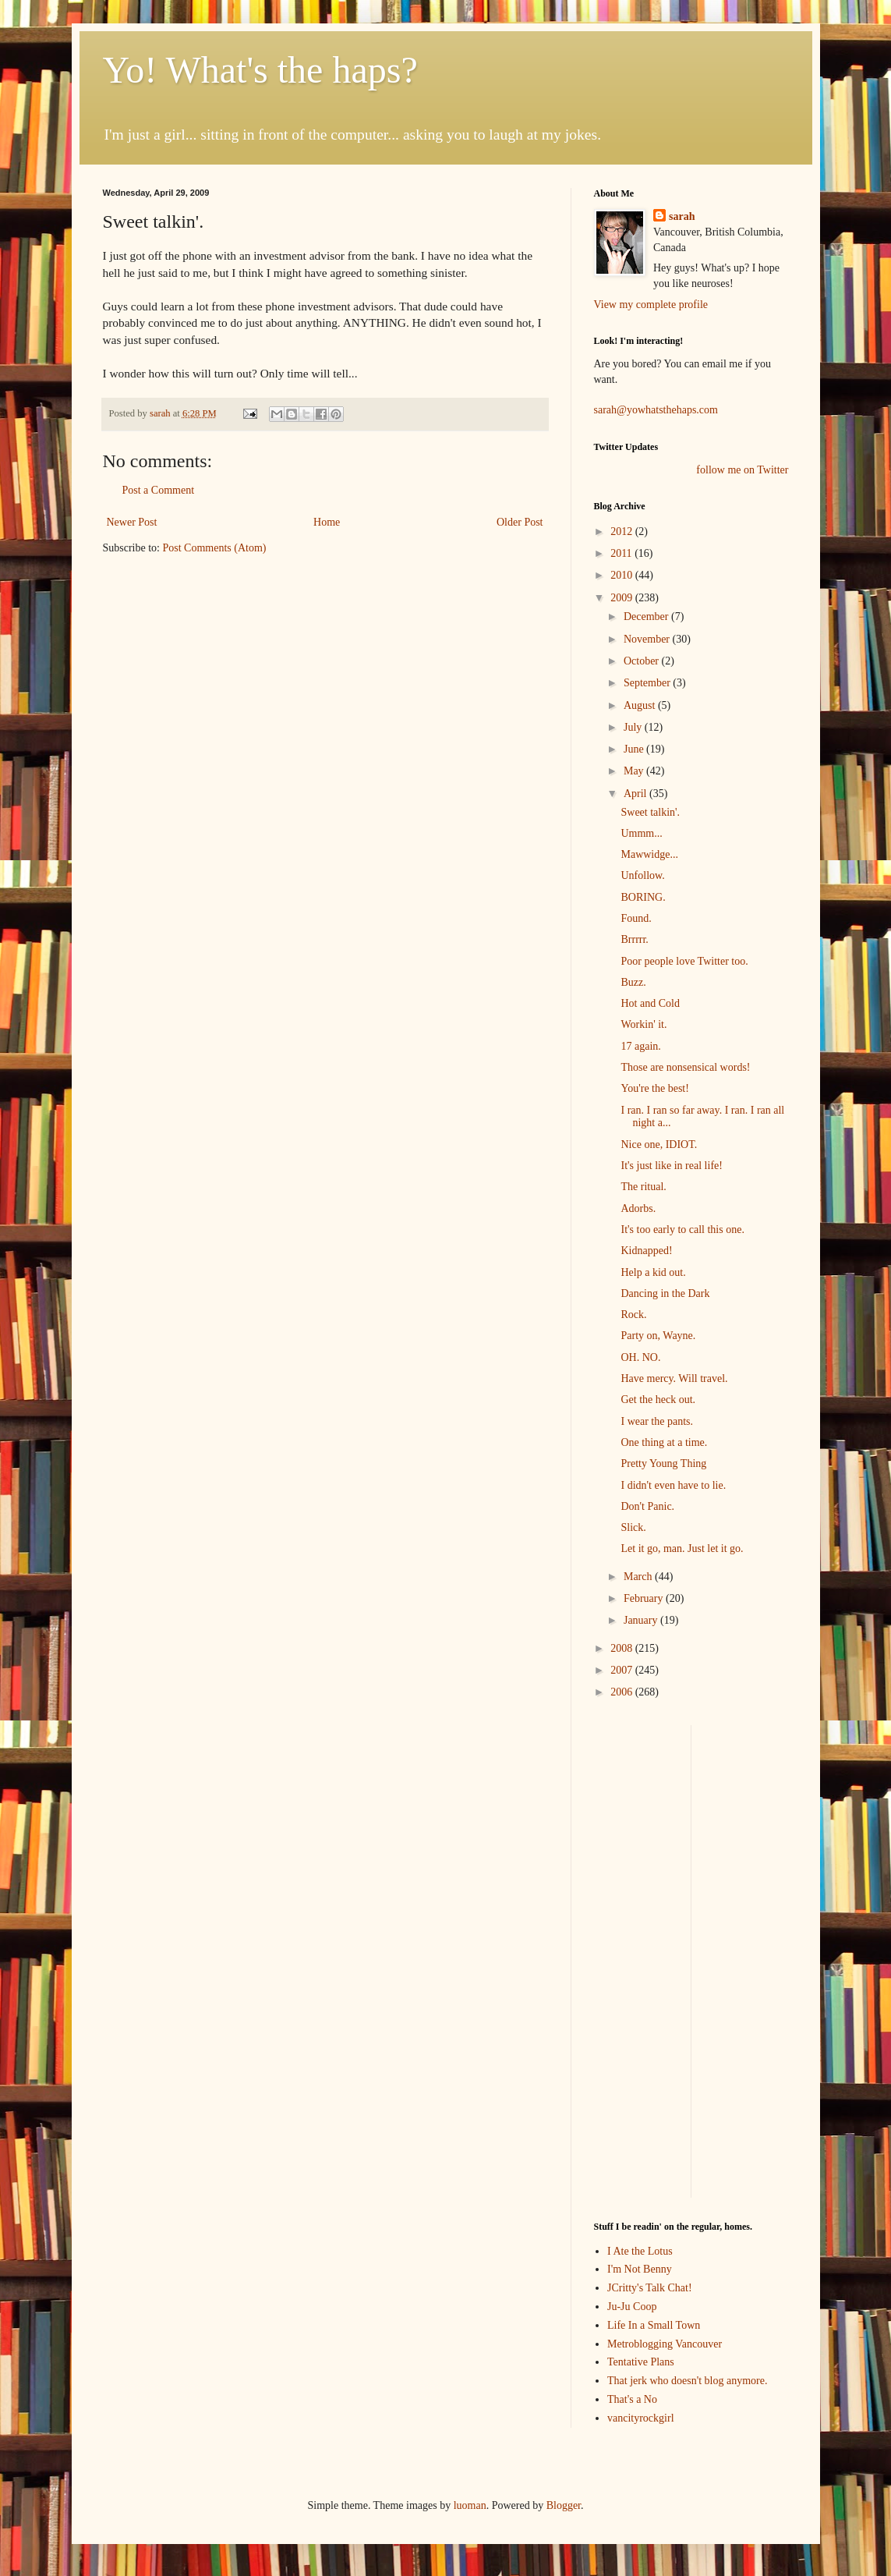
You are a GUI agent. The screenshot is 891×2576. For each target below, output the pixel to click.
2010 (622, 575)
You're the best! (654, 1088)
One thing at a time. (664, 1442)
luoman (470, 2505)
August (641, 705)
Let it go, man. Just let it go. (682, 1548)
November (648, 639)
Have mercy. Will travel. (674, 1378)
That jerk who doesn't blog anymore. (687, 2380)
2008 (622, 1648)
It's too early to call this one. (682, 1229)
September (648, 683)
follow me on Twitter (742, 470)
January (642, 1620)
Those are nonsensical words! (685, 1067)
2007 (622, 1670)
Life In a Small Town (653, 2325)
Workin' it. (643, 1024)
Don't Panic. (647, 1506)
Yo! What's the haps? (260, 69)
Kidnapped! (646, 1250)
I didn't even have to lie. (673, 1485)
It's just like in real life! (671, 1165)
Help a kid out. (653, 1272)
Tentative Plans (640, 2362)
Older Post (520, 522)
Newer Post (132, 522)
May (635, 771)
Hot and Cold (650, 1003)
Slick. (633, 1527)
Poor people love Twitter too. (684, 961)
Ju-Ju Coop (631, 2306)
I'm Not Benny (639, 2269)
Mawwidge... (649, 854)
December (647, 616)
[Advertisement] (641, 1959)
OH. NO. (640, 1357)
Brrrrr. (634, 939)
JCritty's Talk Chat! (649, 2288)
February (645, 1598)
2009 (622, 598)
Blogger (563, 2505)
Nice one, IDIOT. (659, 1144)
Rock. (633, 1314)
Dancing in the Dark (665, 1293)
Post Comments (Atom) (215, 548)
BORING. (643, 897)
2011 (622, 553)
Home (326, 522)
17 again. (640, 1046)
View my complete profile (651, 304)
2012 (622, 531)
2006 (622, 1692)
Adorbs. (638, 1208)
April (636, 793)
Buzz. (633, 982)
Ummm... (641, 833)
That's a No (632, 2399)
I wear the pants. (657, 1421)
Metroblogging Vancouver (664, 2344)
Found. (636, 918)
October (643, 661)
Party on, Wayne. (658, 1335)
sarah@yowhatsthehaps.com (656, 410)
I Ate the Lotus (640, 2251)
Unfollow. (642, 875)
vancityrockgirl (640, 2418)
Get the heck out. (658, 1399)
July (634, 727)
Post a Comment (158, 490)
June (635, 749)
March (639, 1576)
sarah (161, 413)
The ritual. (643, 1186)
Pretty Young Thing (663, 1463)
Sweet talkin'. (650, 812)
